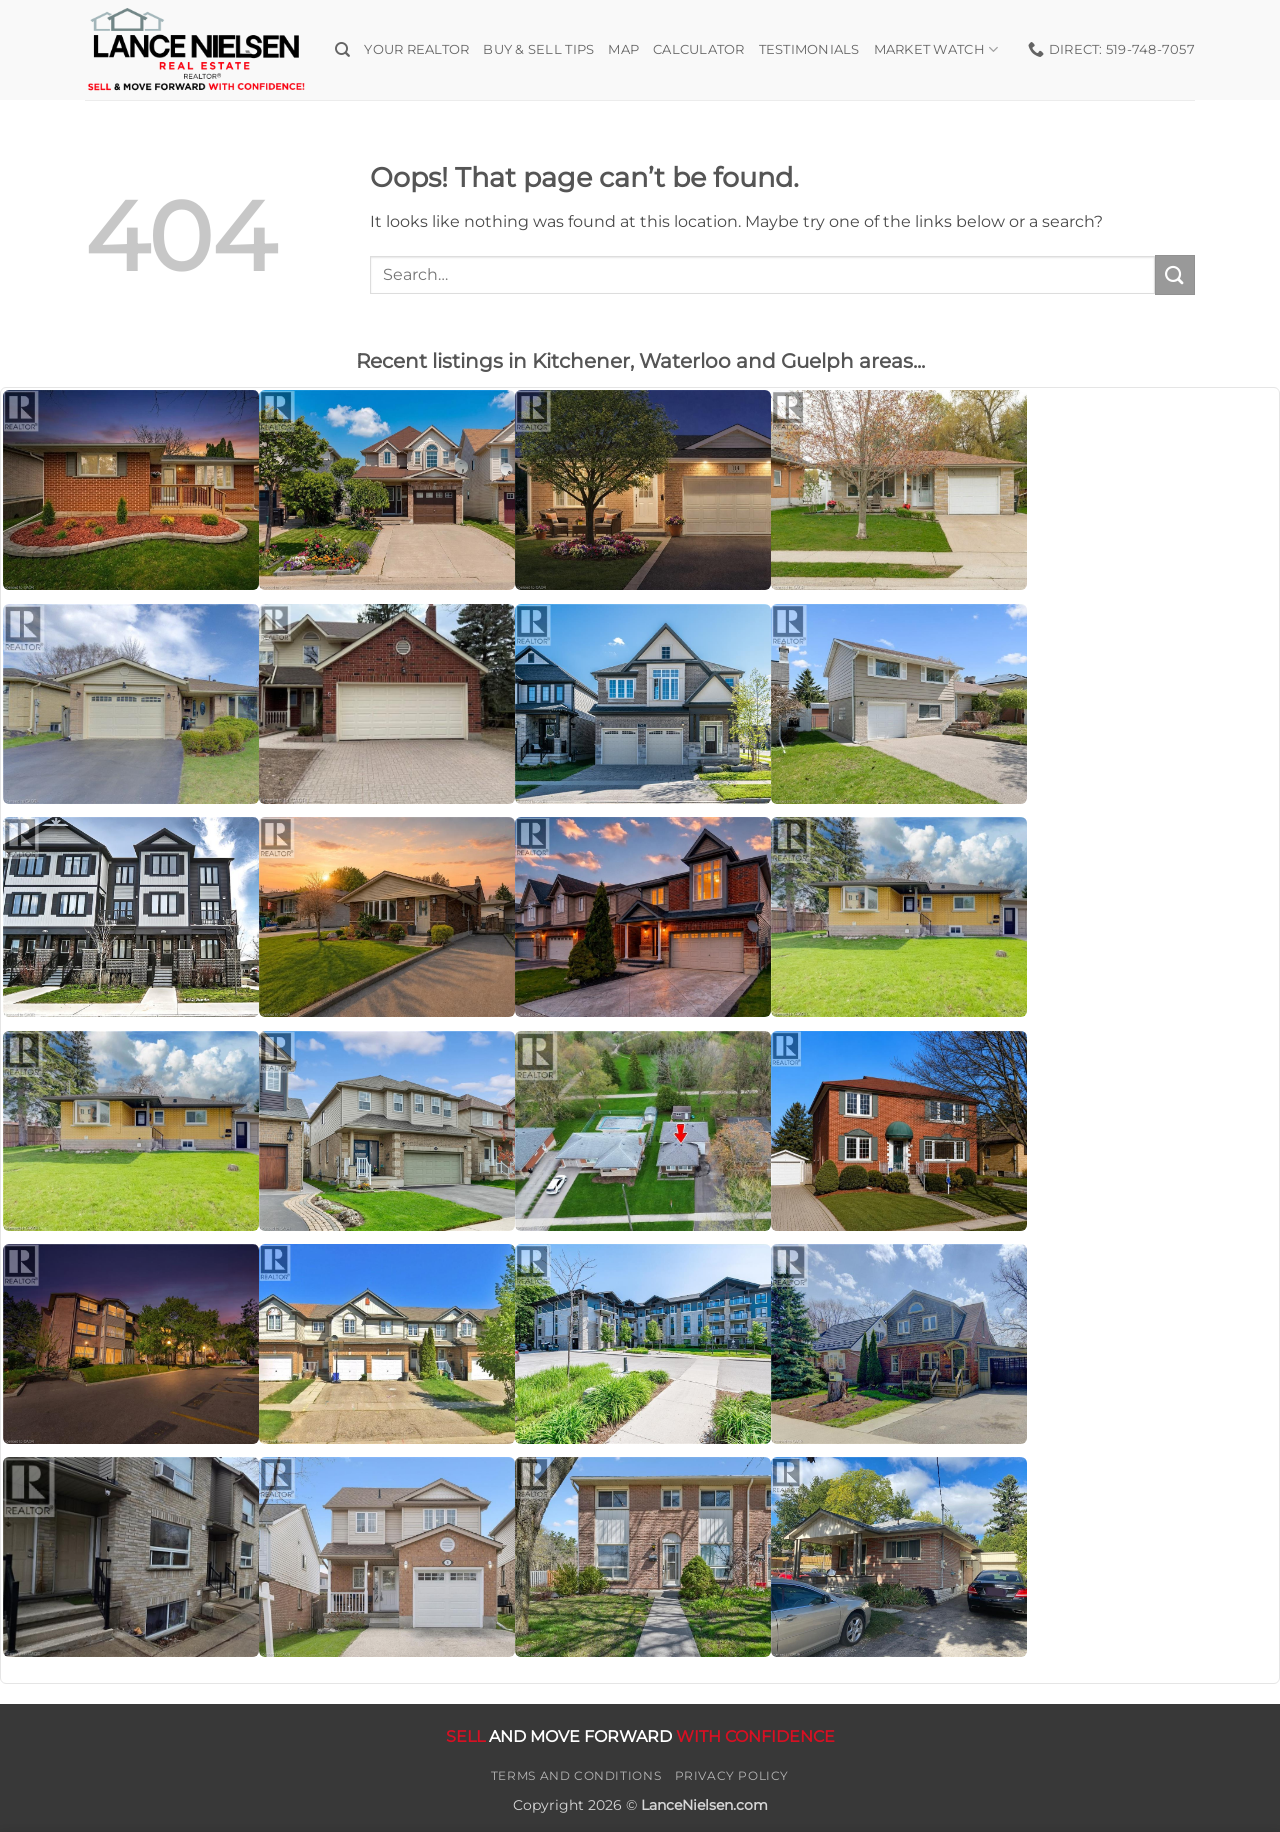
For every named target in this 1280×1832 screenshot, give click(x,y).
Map (623, 49)
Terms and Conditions (576, 1775)
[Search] (342, 50)
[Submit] (1175, 274)
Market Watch (936, 49)
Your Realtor (416, 49)
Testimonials (809, 49)
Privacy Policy (732, 1775)
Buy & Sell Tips (538, 49)
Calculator (699, 49)
